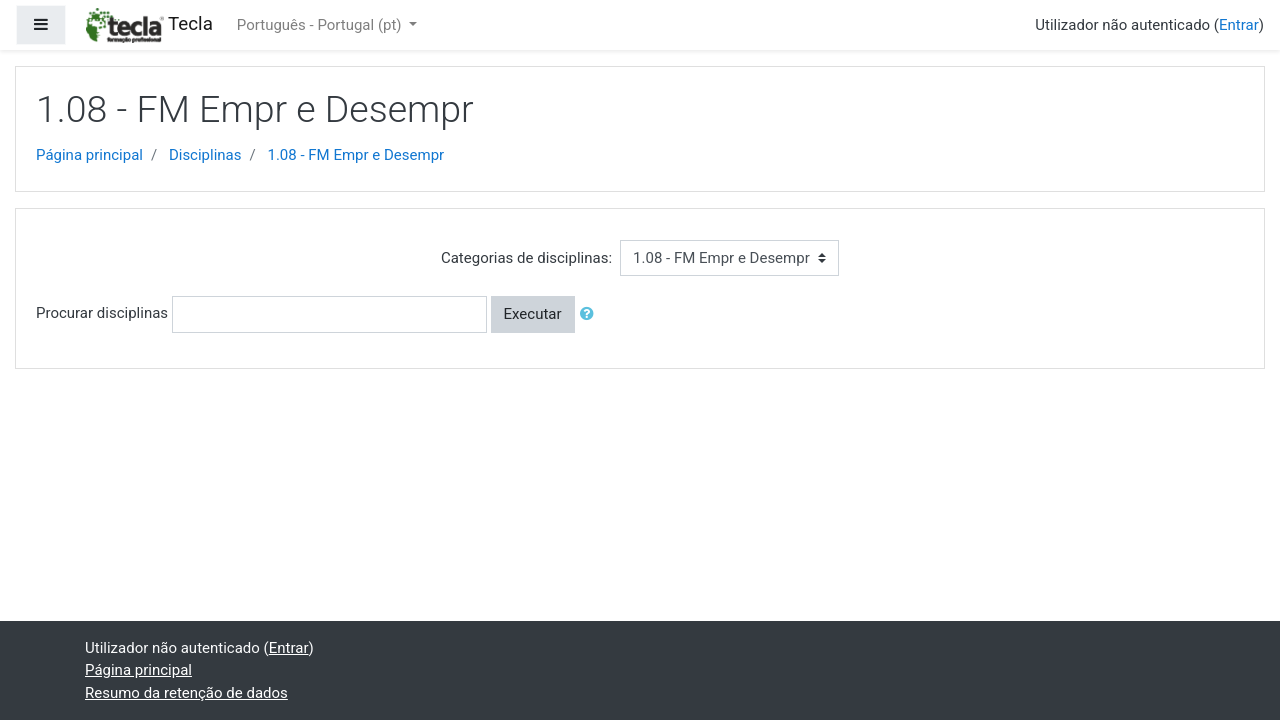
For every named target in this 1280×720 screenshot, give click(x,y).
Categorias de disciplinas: (526, 258)
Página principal (89, 155)
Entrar (1239, 25)
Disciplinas (205, 155)
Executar (533, 314)
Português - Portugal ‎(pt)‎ (321, 25)
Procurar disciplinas (102, 313)
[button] (591, 314)
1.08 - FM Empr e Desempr (355, 155)
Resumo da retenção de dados (186, 693)
